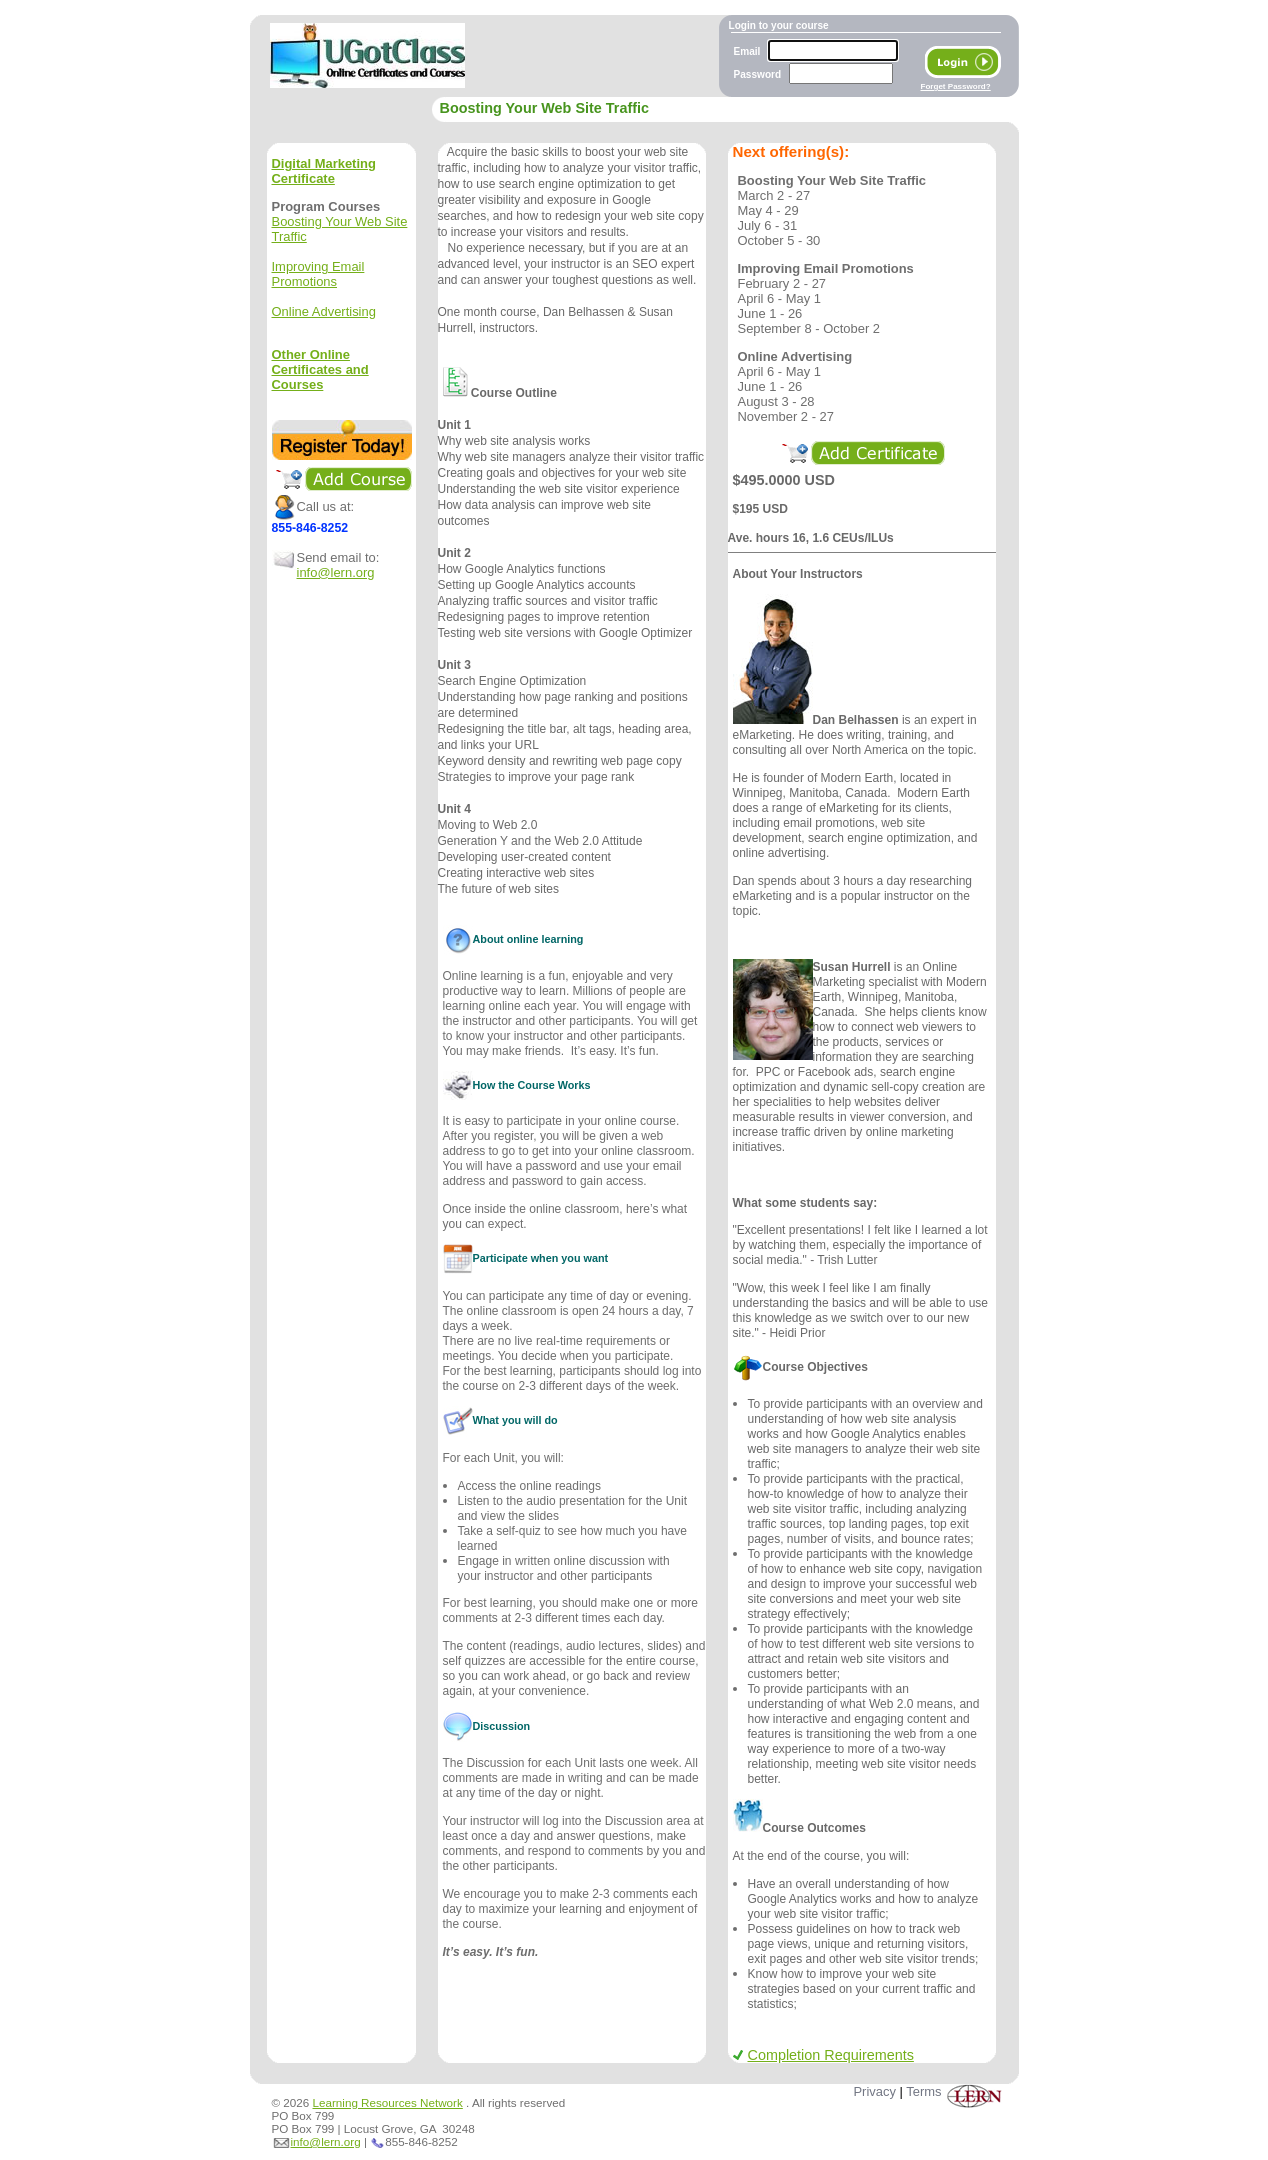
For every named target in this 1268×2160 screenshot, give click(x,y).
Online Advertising (324, 311)
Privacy (874, 2091)
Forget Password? (956, 86)
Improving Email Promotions (318, 274)
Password (758, 74)
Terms (923, 2091)
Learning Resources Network (388, 2102)
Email (747, 51)
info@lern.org (336, 572)
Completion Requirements (823, 2055)
